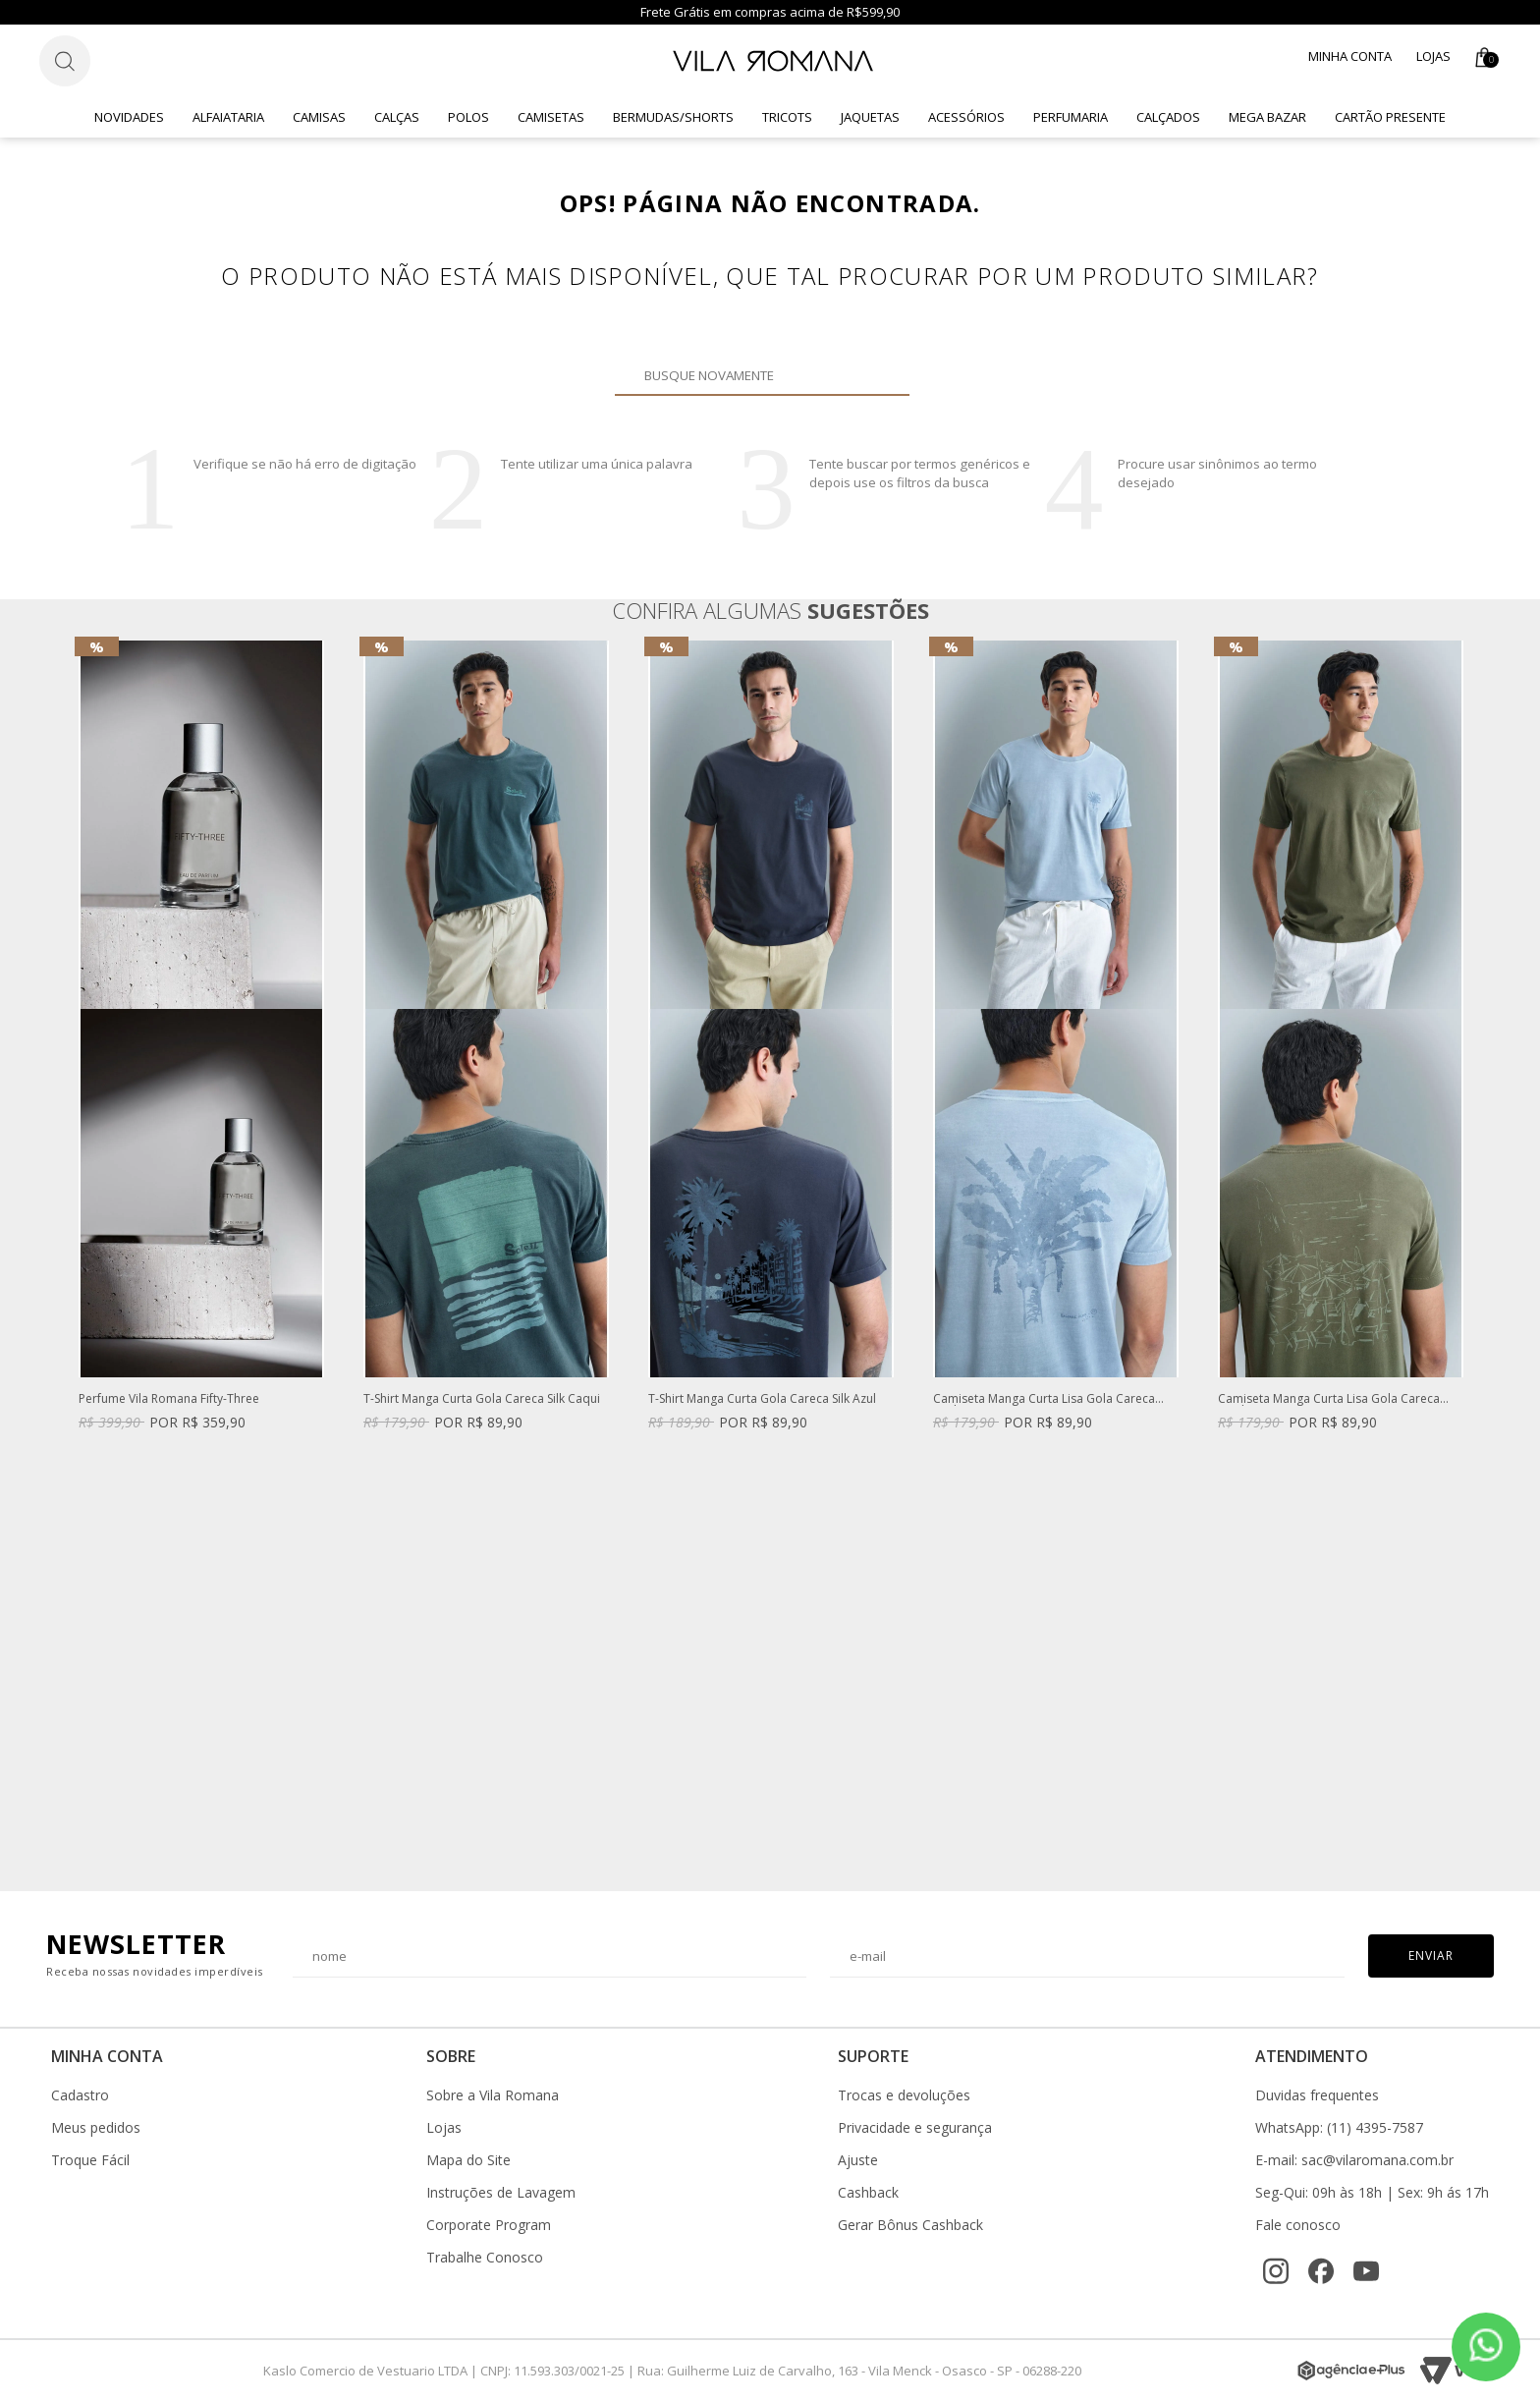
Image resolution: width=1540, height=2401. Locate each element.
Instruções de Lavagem (501, 2193)
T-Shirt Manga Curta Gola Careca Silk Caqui (481, 1399)
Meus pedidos (95, 2128)
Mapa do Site (468, 2160)
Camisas (319, 117)
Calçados (1168, 117)
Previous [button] (77, 1256)
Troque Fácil (90, 2160)
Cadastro (80, 2095)
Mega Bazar (1267, 117)
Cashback (868, 2193)
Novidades (129, 117)
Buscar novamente (883, 375)
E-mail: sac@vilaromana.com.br (1354, 2160)
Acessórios (966, 117)
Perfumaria (1070, 117)
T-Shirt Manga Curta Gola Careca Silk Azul (762, 1399)
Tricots (787, 117)
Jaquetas (870, 117)
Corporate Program (488, 2225)
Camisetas (551, 117)
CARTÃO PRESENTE (1390, 117)
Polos (468, 117)
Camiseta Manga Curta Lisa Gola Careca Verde (1329, 1399)
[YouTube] (1366, 2271)
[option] (201, 1054)
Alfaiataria (228, 117)
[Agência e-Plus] (1351, 2370)
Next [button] (1462, 1256)
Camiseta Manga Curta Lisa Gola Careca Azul (1044, 1399)
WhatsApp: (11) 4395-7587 (1339, 2128)
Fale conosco (1298, 2225)
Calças (396, 117)
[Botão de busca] (64, 60)
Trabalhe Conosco (484, 2257)
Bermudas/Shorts (673, 117)
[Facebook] (1321, 2271)
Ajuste (858, 2160)
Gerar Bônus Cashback (910, 2225)
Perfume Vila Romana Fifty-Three (169, 1399)
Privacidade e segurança (915, 2128)
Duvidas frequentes (1317, 2095)
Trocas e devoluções (904, 2095)
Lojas (1433, 56)
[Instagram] (1275, 2271)
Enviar (1431, 1955)
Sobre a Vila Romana (492, 2095)
